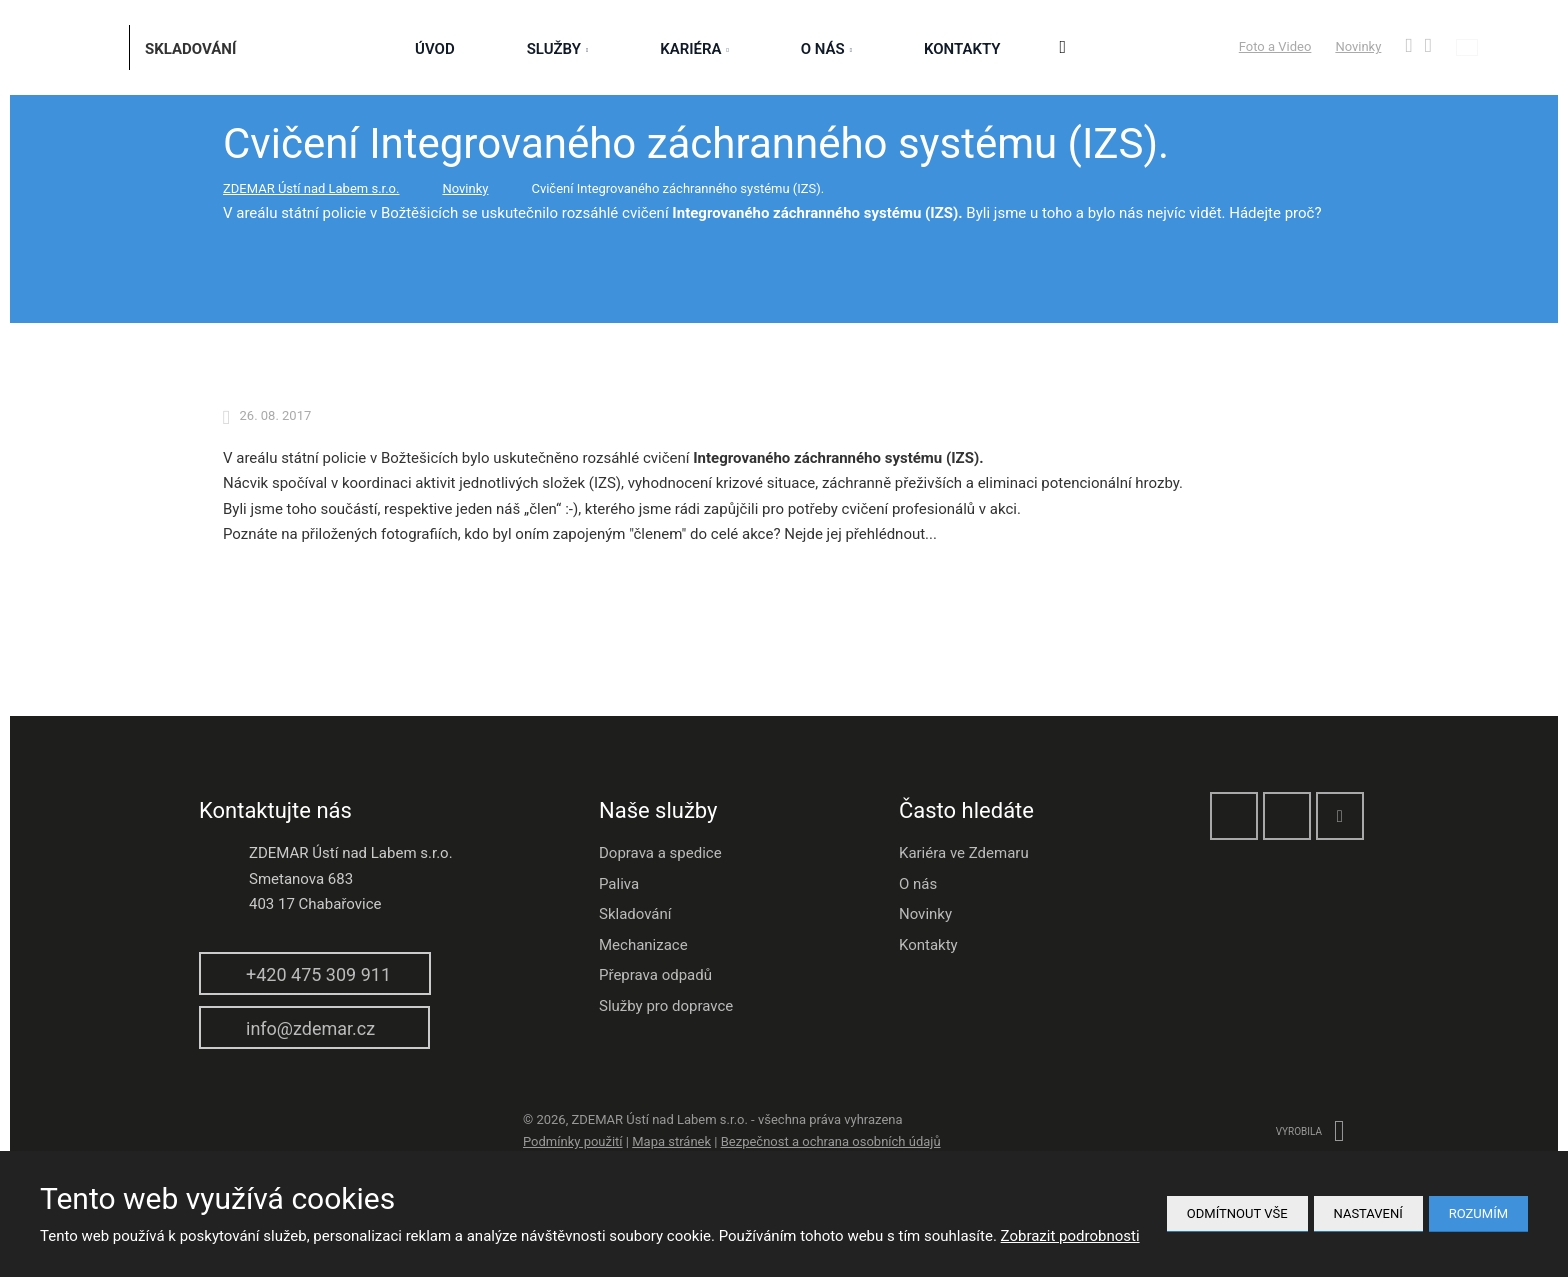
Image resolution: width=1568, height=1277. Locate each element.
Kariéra (690, 49)
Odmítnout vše (1237, 1213)
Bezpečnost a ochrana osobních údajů (831, 1141)
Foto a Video (1275, 46)
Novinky (1358, 46)
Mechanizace (643, 945)
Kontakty (962, 49)
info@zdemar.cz (310, 1028)
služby (554, 49)
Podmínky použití (573, 1141)
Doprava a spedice (660, 853)
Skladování (635, 914)
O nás (823, 49)
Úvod (435, 49)
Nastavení (1368, 1213)
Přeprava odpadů (655, 975)
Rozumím (1478, 1213)
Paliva (619, 884)
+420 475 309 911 (318, 974)
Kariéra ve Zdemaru (964, 853)
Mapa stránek (671, 1141)
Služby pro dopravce (666, 1006)
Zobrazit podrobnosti (1070, 1236)
